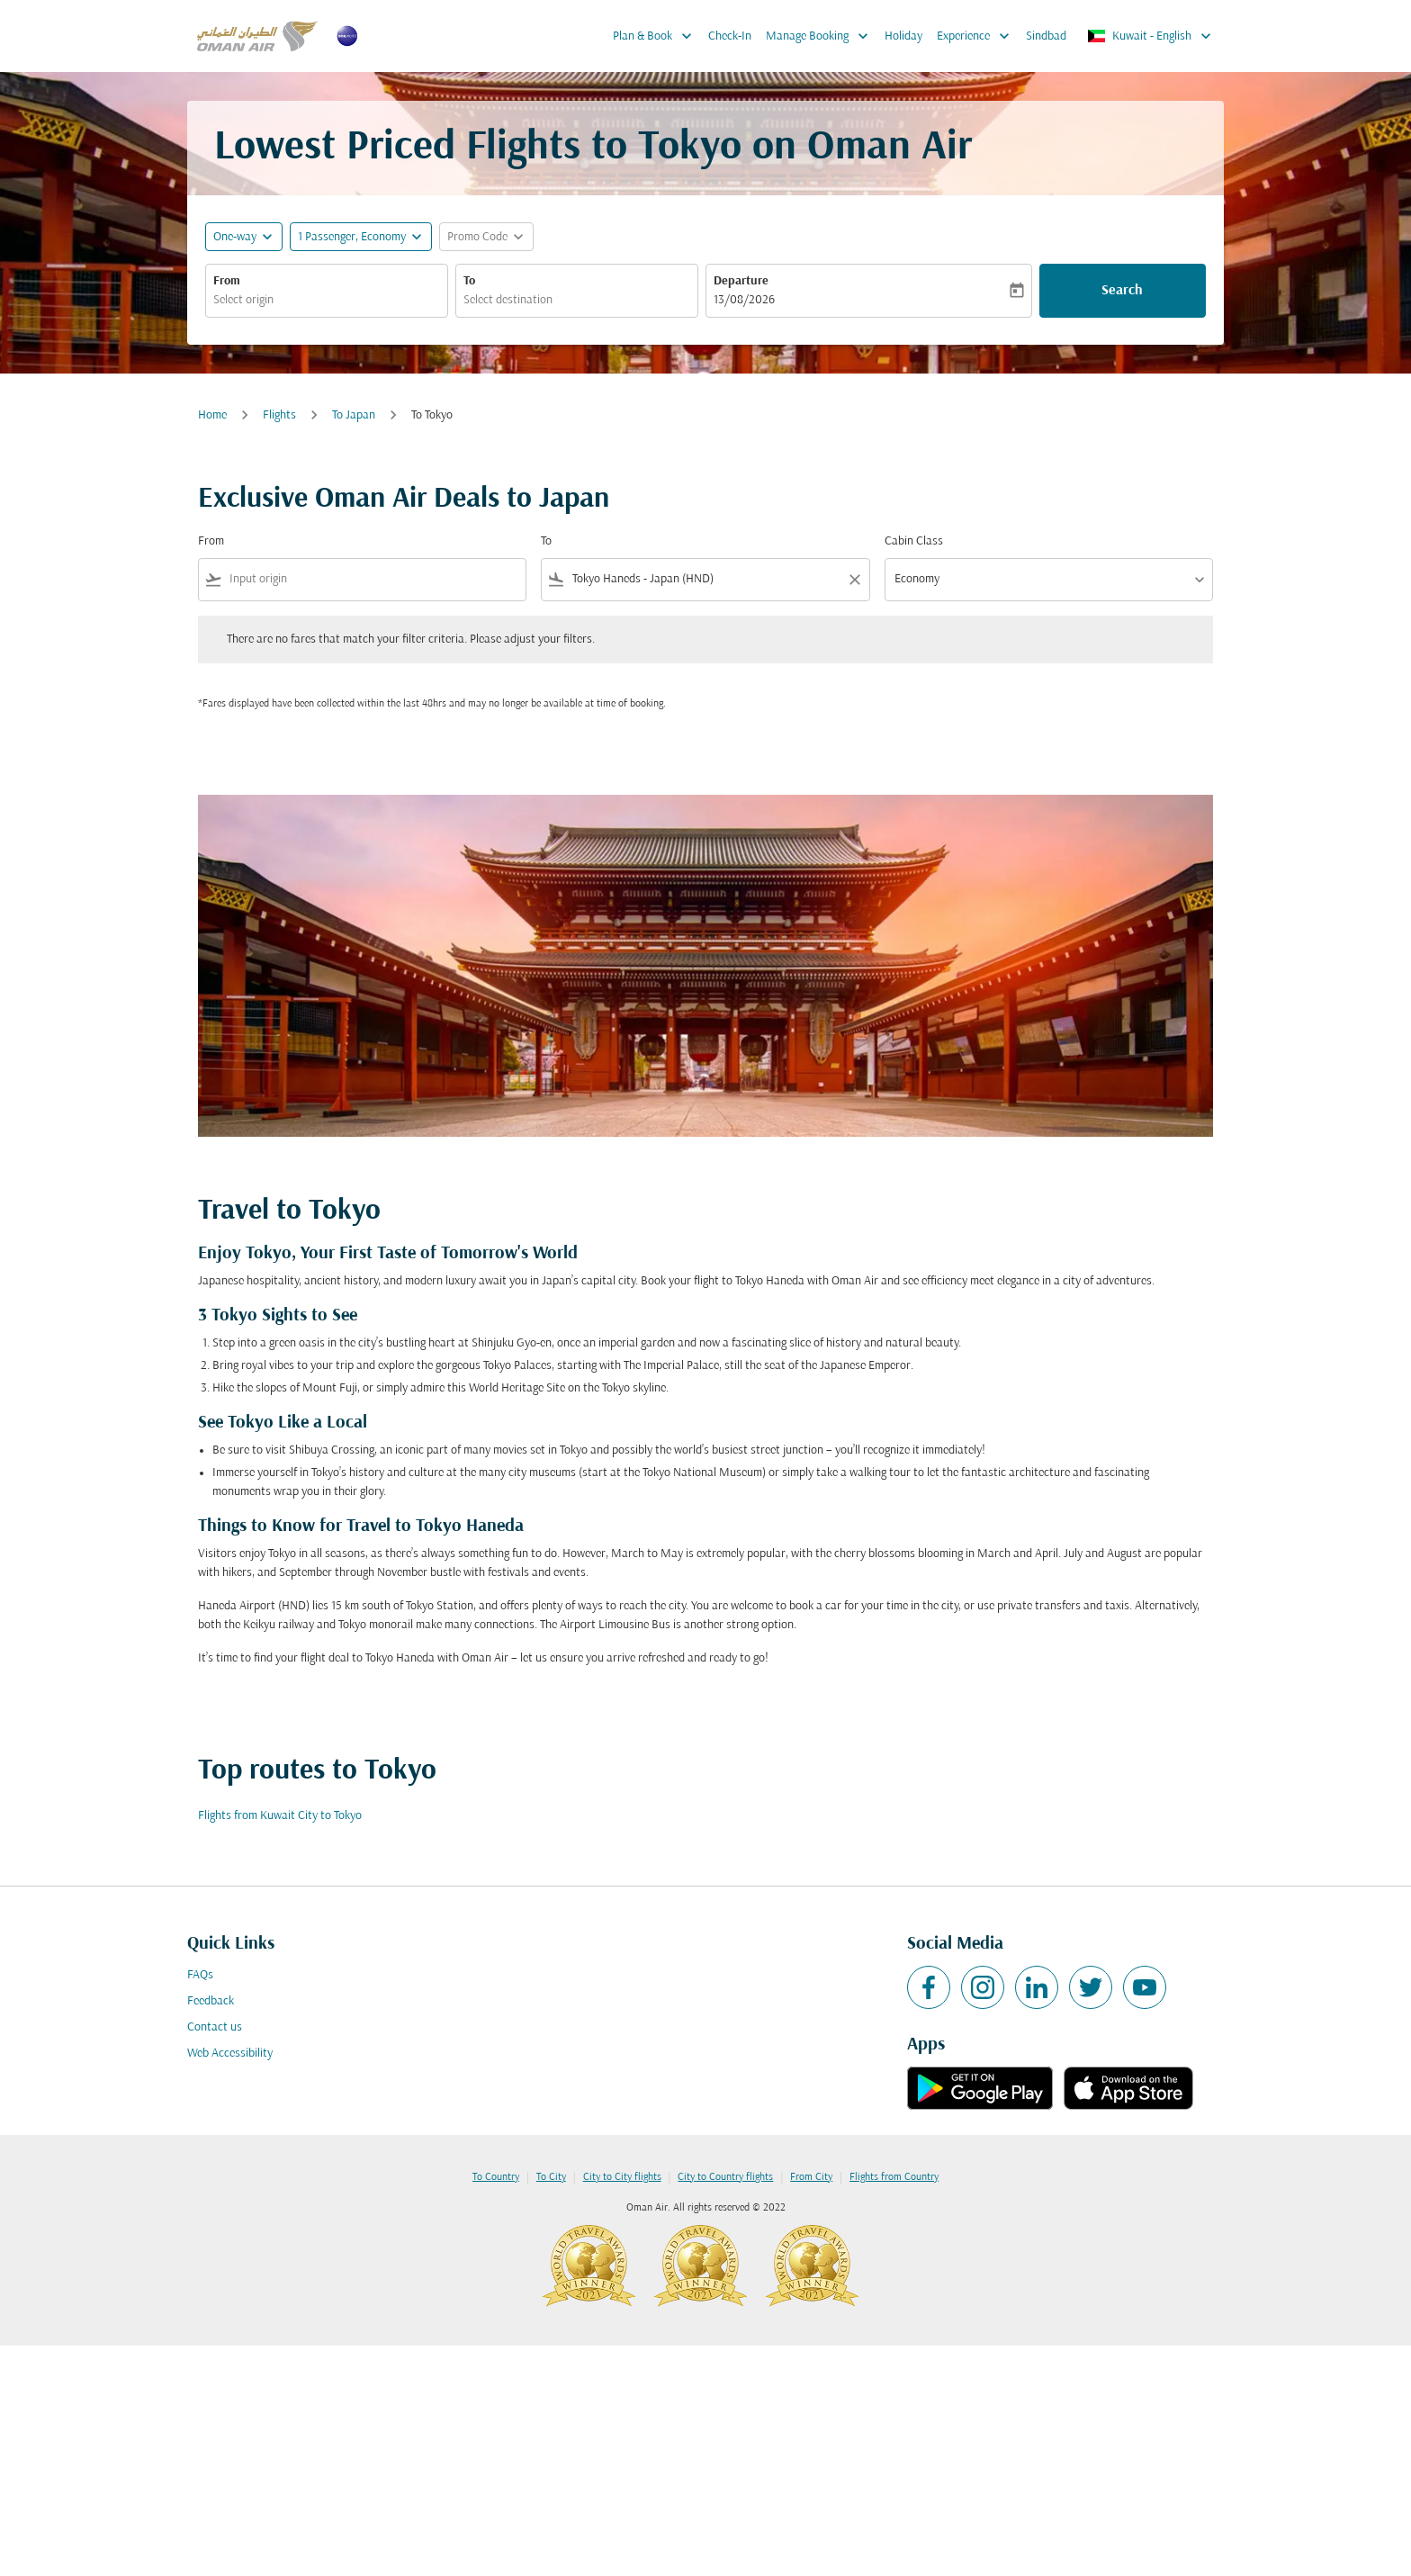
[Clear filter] (854, 579)
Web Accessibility (230, 2053)
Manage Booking (821, 36)
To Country (495, 2177)
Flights (279, 415)
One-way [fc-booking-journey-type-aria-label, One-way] (234, 237)
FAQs (200, 1975)
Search (1122, 291)
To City (551, 2177)
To (469, 281)
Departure (741, 281)
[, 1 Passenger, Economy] (352, 237)
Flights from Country (894, 2177)
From (226, 281)
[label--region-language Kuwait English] (1150, 36)
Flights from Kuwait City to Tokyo (280, 1816)
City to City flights (622, 2177)
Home (212, 415)
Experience (978, 36)
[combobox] (326, 300)
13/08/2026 (744, 300)
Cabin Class (914, 541)
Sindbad (1046, 36)
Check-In (729, 36)
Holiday (903, 36)
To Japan (353, 415)
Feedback (210, 2001)
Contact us (214, 2027)
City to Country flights (725, 2177)
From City (811, 2177)
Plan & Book (657, 36)
